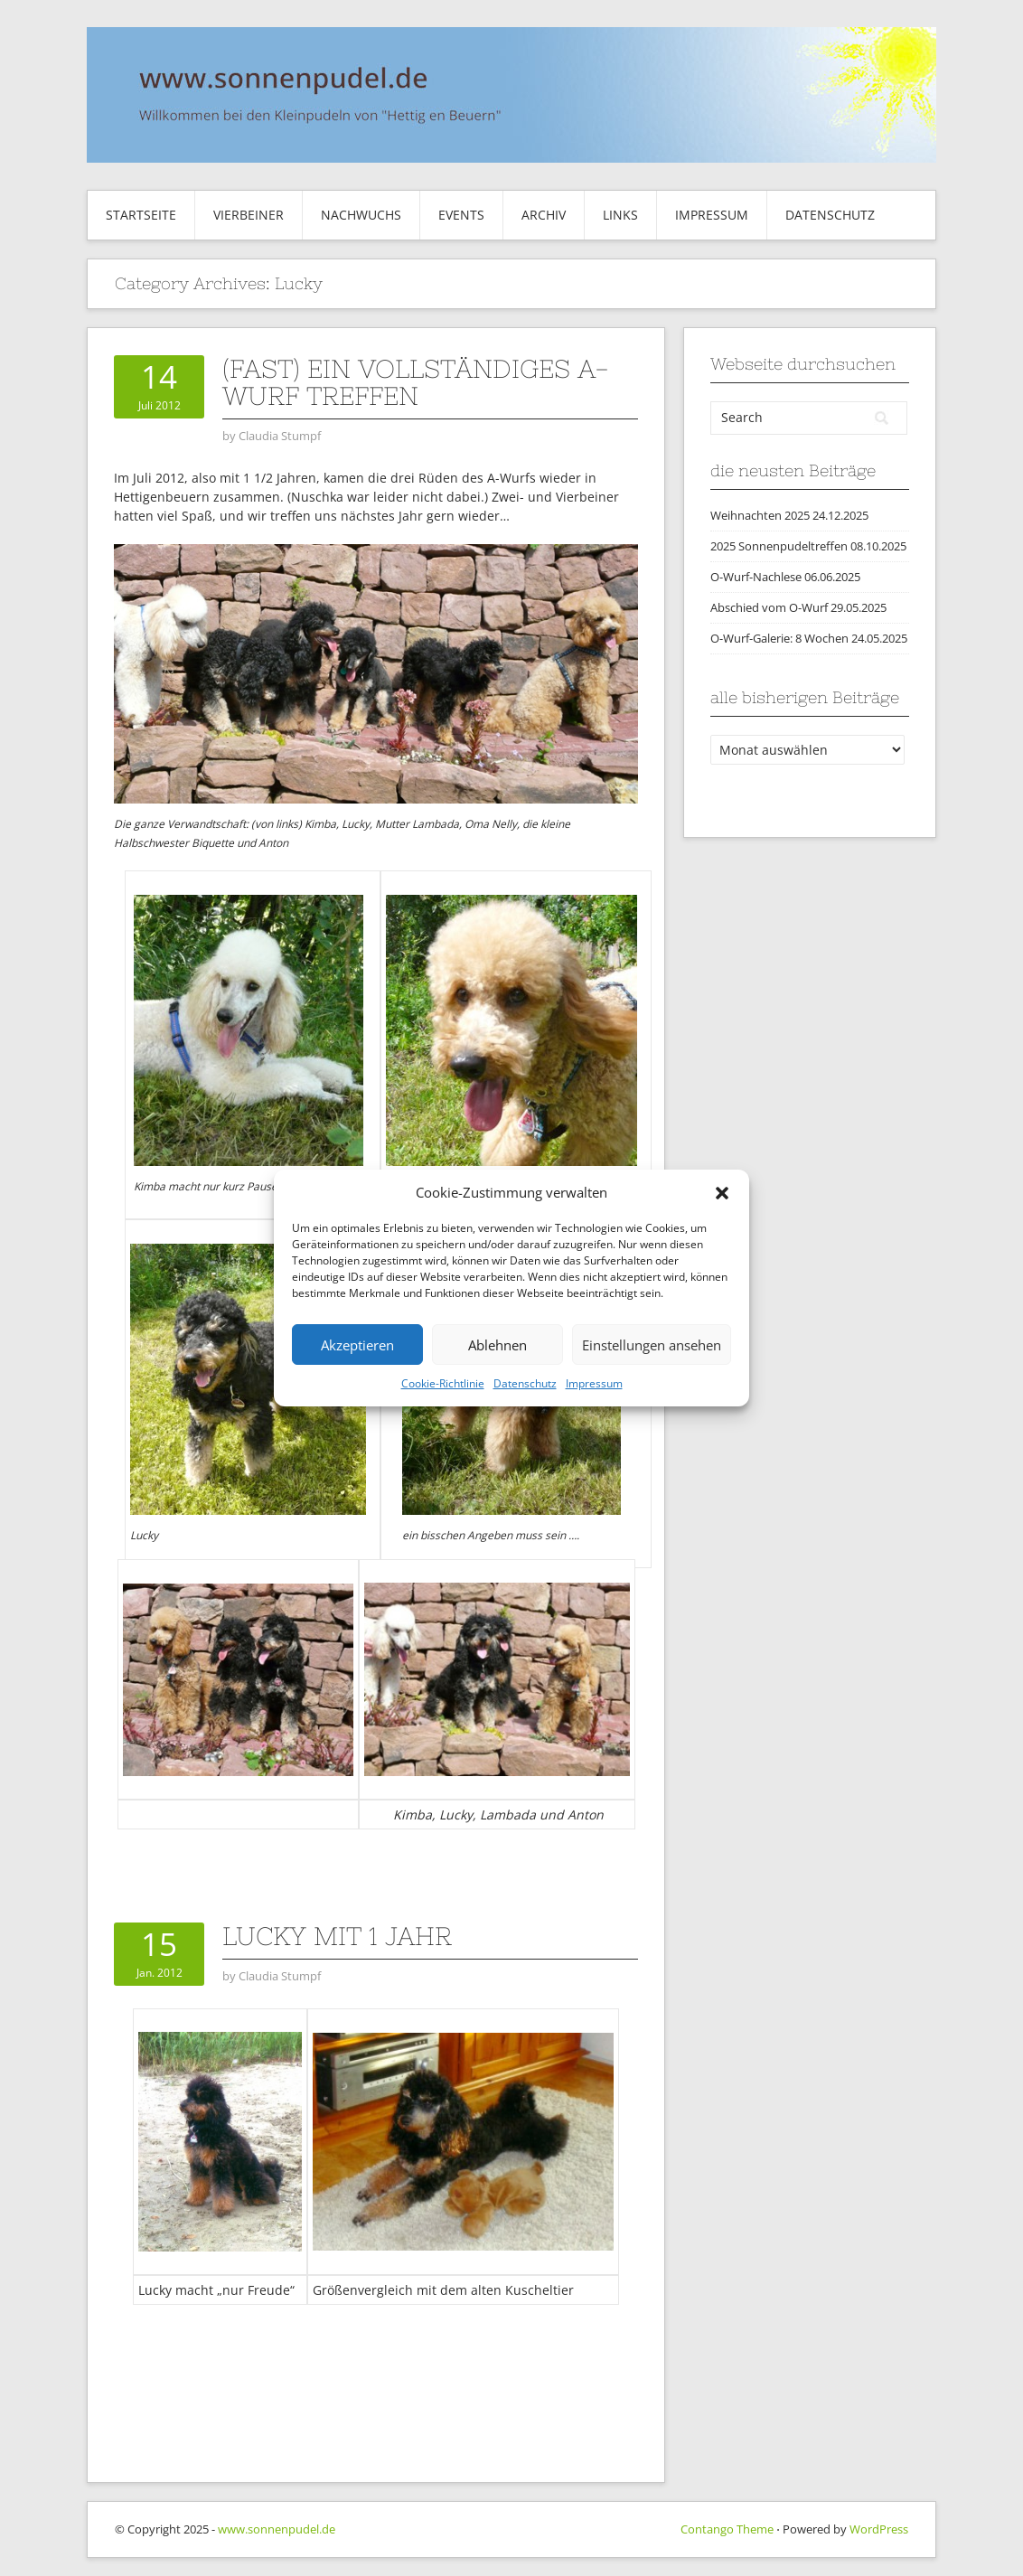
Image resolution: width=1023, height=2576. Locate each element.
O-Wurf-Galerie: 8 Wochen (779, 638)
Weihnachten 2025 (760, 515)
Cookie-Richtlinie (442, 1383)
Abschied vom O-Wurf (769, 607)
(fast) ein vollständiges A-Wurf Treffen (415, 382)
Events (461, 214)
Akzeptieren (357, 1345)
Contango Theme (727, 2529)
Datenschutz (525, 1383)
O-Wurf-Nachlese (756, 577)
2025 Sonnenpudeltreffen (779, 546)
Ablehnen (497, 1345)
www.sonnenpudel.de (276, 2529)
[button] (722, 1193)
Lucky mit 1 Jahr (337, 1936)
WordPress (878, 2529)
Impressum (594, 1383)
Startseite (141, 214)
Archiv (543, 214)
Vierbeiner (248, 214)
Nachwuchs (361, 214)
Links (620, 214)
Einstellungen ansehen (651, 1345)
